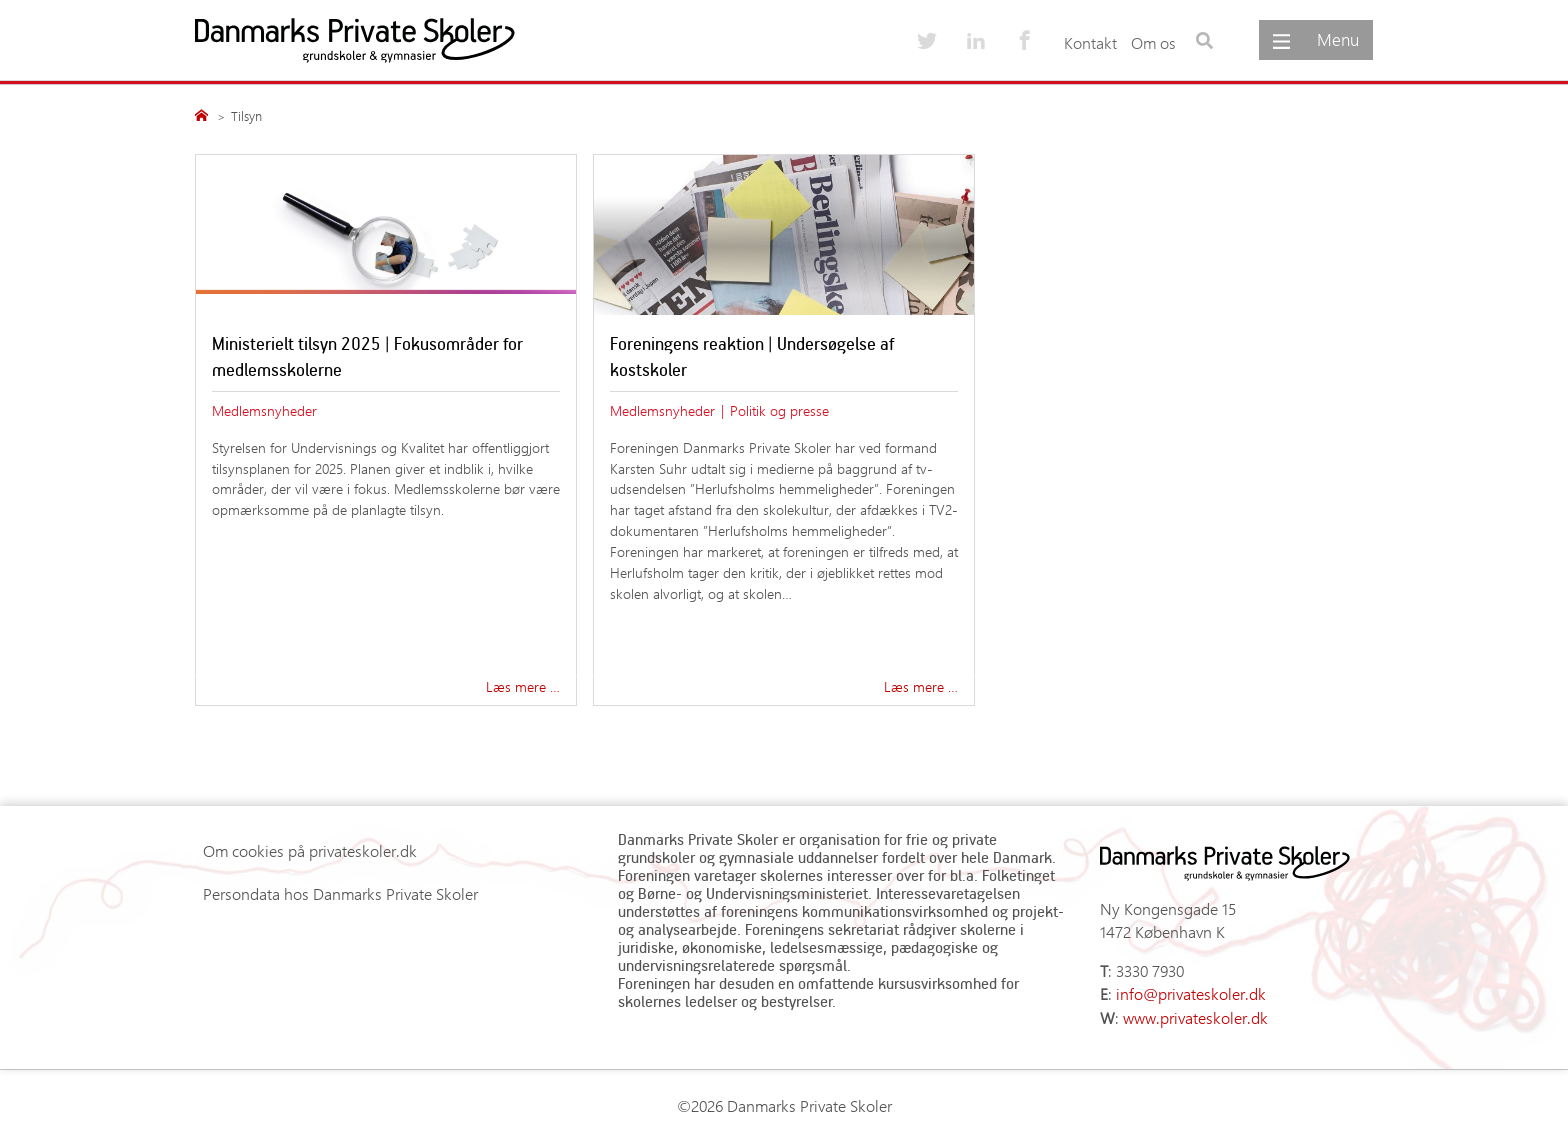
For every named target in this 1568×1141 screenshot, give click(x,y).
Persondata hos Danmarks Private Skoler (340, 893)
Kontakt (1090, 42)
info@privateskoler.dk (1191, 993)
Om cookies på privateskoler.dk (310, 850)
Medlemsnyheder (264, 410)
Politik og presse (779, 410)
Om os (1153, 42)
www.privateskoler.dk (1195, 1017)
